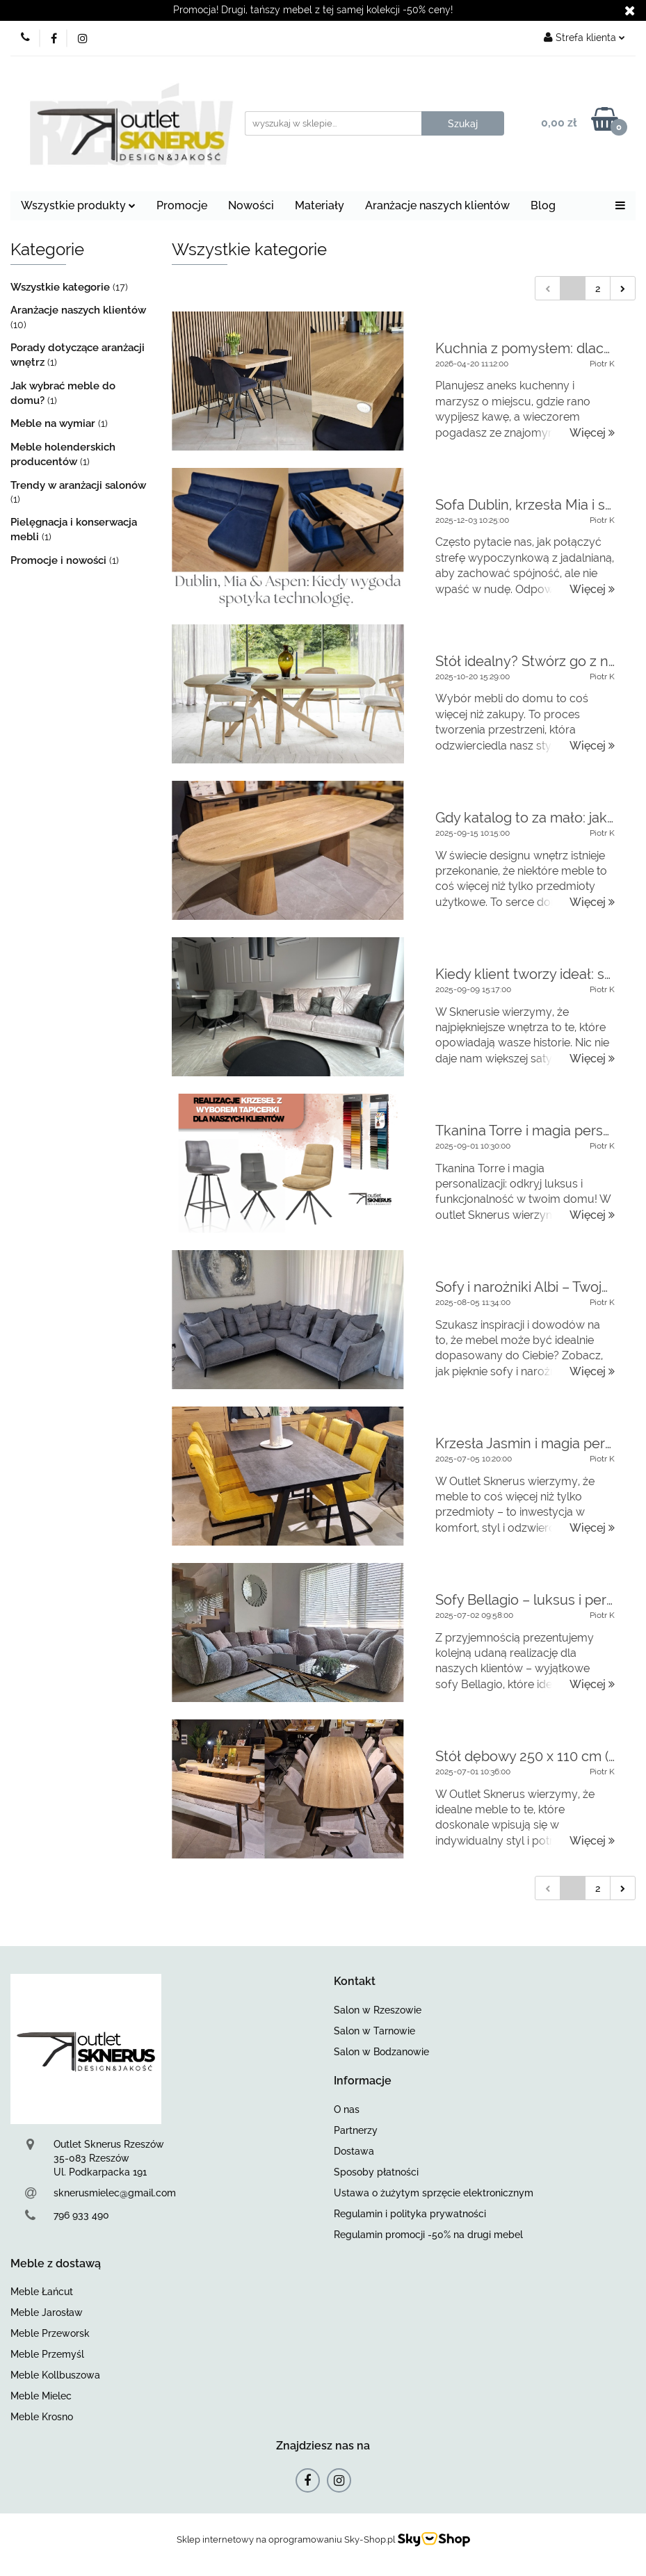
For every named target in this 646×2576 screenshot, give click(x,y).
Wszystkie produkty (78, 205)
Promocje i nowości (59, 560)
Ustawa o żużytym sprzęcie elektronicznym (433, 2192)
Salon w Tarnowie (374, 2030)
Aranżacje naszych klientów (437, 205)
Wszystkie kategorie (61, 287)
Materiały (319, 205)
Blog (543, 205)
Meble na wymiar (54, 423)
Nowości (251, 205)
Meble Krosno (41, 2416)
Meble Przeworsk (50, 2333)
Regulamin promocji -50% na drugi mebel (428, 2234)
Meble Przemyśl (47, 2354)
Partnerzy (356, 2130)
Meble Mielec (41, 2395)
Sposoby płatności (376, 2172)
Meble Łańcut (41, 2291)
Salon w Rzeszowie (377, 2010)
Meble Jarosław (46, 2312)
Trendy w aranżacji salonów (78, 485)
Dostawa (354, 2151)
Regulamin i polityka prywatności (410, 2213)
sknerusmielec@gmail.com (115, 2192)
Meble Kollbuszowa (55, 2375)
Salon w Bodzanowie (381, 2051)
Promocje (181, 205)
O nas (347, 2109)
